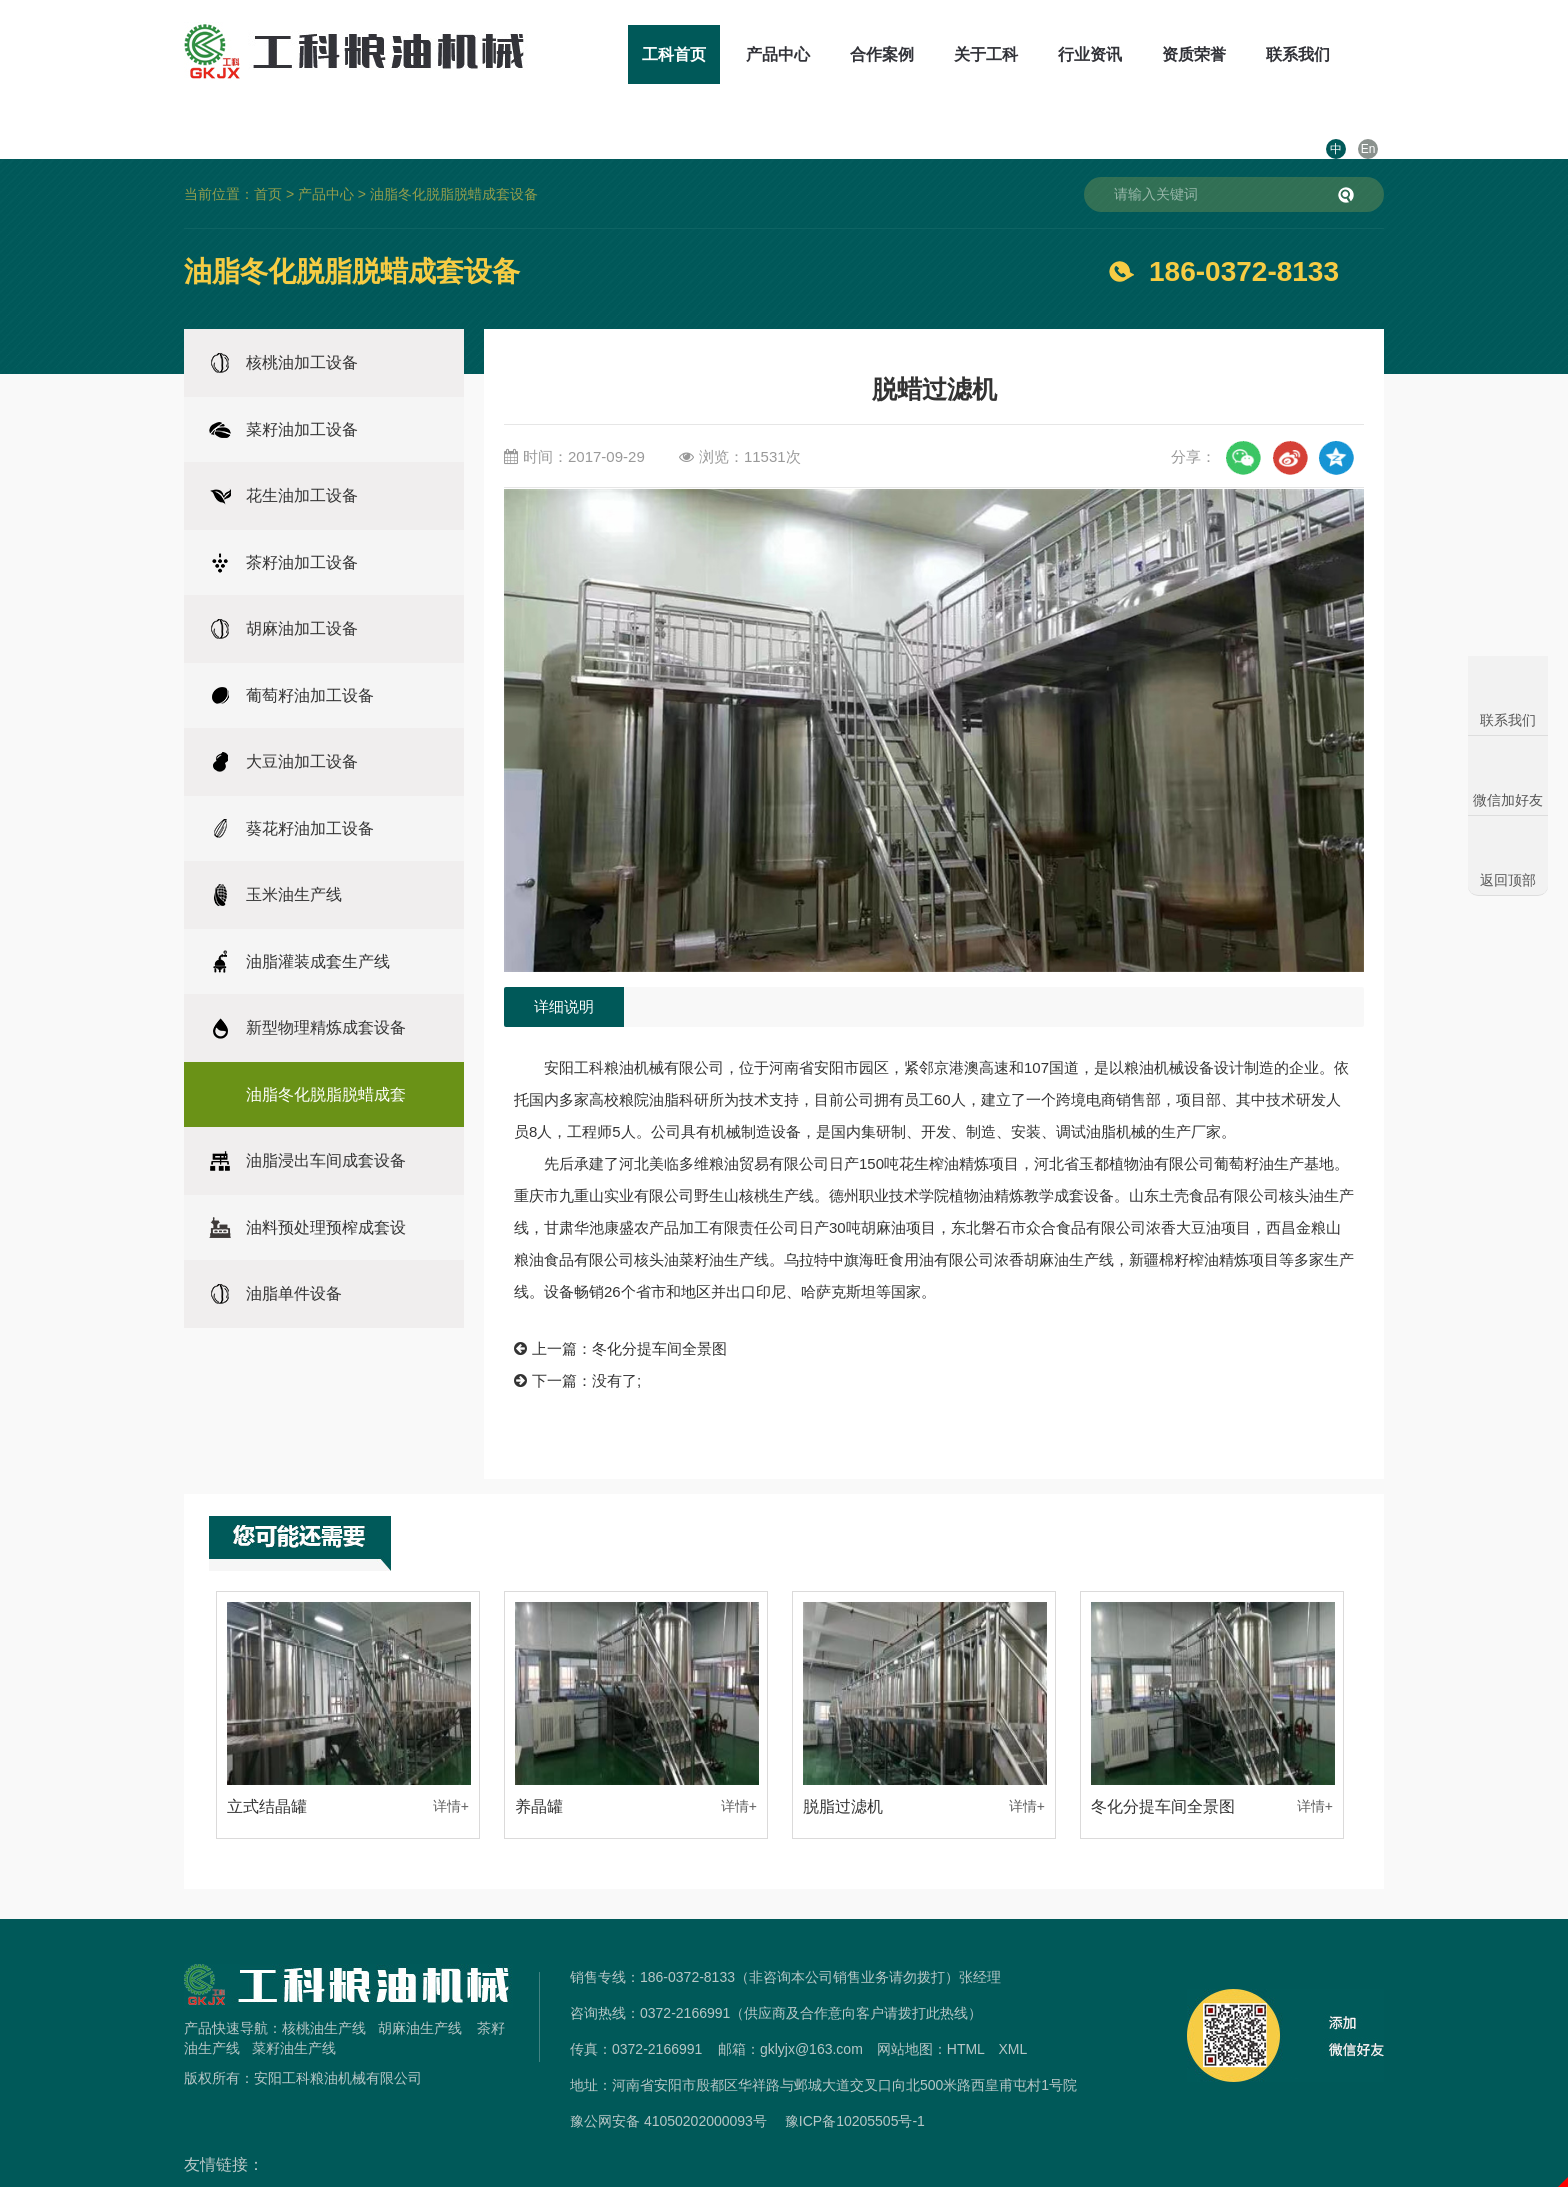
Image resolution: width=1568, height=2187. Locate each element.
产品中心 (722, 54)
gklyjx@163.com (811, 2005)
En (1368, 55)
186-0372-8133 (1244, 227)
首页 (268, 150)
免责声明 (784, 2175)
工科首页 (618, 54)
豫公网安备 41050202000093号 (668, 2077)
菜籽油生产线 (294, 2004)
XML (1012, 2005)
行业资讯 (1034, 54)
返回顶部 (1508, 880)
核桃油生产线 (324, 1984)
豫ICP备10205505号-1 (855, 2077)
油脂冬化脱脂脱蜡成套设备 (454, 150)
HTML (966, 2005)
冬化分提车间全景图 (659, 1304)
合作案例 (826, 54)
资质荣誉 (1138, 54)
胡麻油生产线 (420, 1984)
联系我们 (1242, 54)
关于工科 (930, 54)
